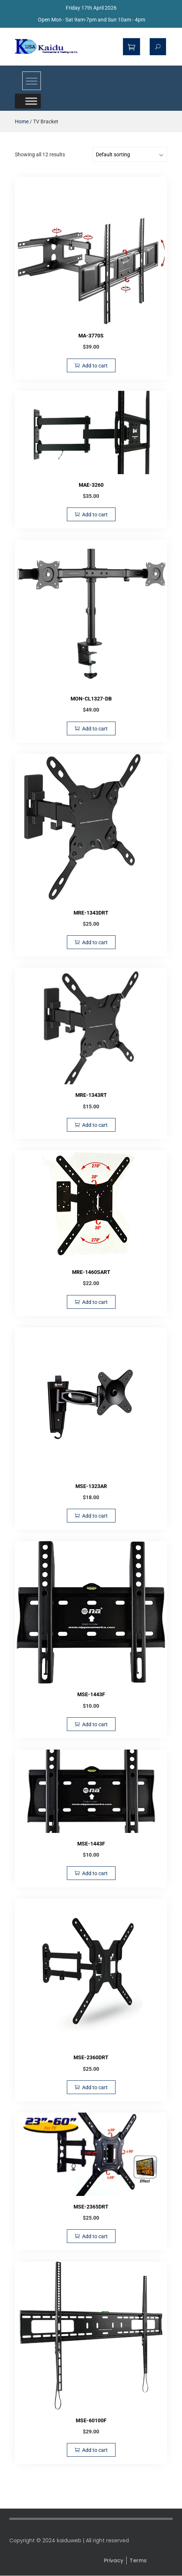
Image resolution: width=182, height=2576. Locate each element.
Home (22, 121)
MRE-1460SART (91, 1272)
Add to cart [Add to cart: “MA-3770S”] (95, 366)
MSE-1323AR (91, 1486)
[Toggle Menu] (31, 100)
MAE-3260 (91, 485)
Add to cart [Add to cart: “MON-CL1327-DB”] (95, 729)
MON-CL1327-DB (91, 699)
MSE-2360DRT (91, 2057)
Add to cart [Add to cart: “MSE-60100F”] (95, 2450)
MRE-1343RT (91, 1095)
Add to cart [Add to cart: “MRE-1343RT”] (95, 1125)
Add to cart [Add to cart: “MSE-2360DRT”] (95, 2087)
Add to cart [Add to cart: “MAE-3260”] (95, 514)
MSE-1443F (91, 1694)
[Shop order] (129, 154)
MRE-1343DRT (91, 913)
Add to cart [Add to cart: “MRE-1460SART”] (95, 1302)
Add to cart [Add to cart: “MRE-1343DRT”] (95, 942)
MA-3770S (91, 336)
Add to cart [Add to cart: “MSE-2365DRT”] (95, 2236)
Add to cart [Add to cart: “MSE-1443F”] (95, 1724)
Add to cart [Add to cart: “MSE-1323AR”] (95, 1516)
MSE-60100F (91, 2420)
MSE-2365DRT (91, 2207)
